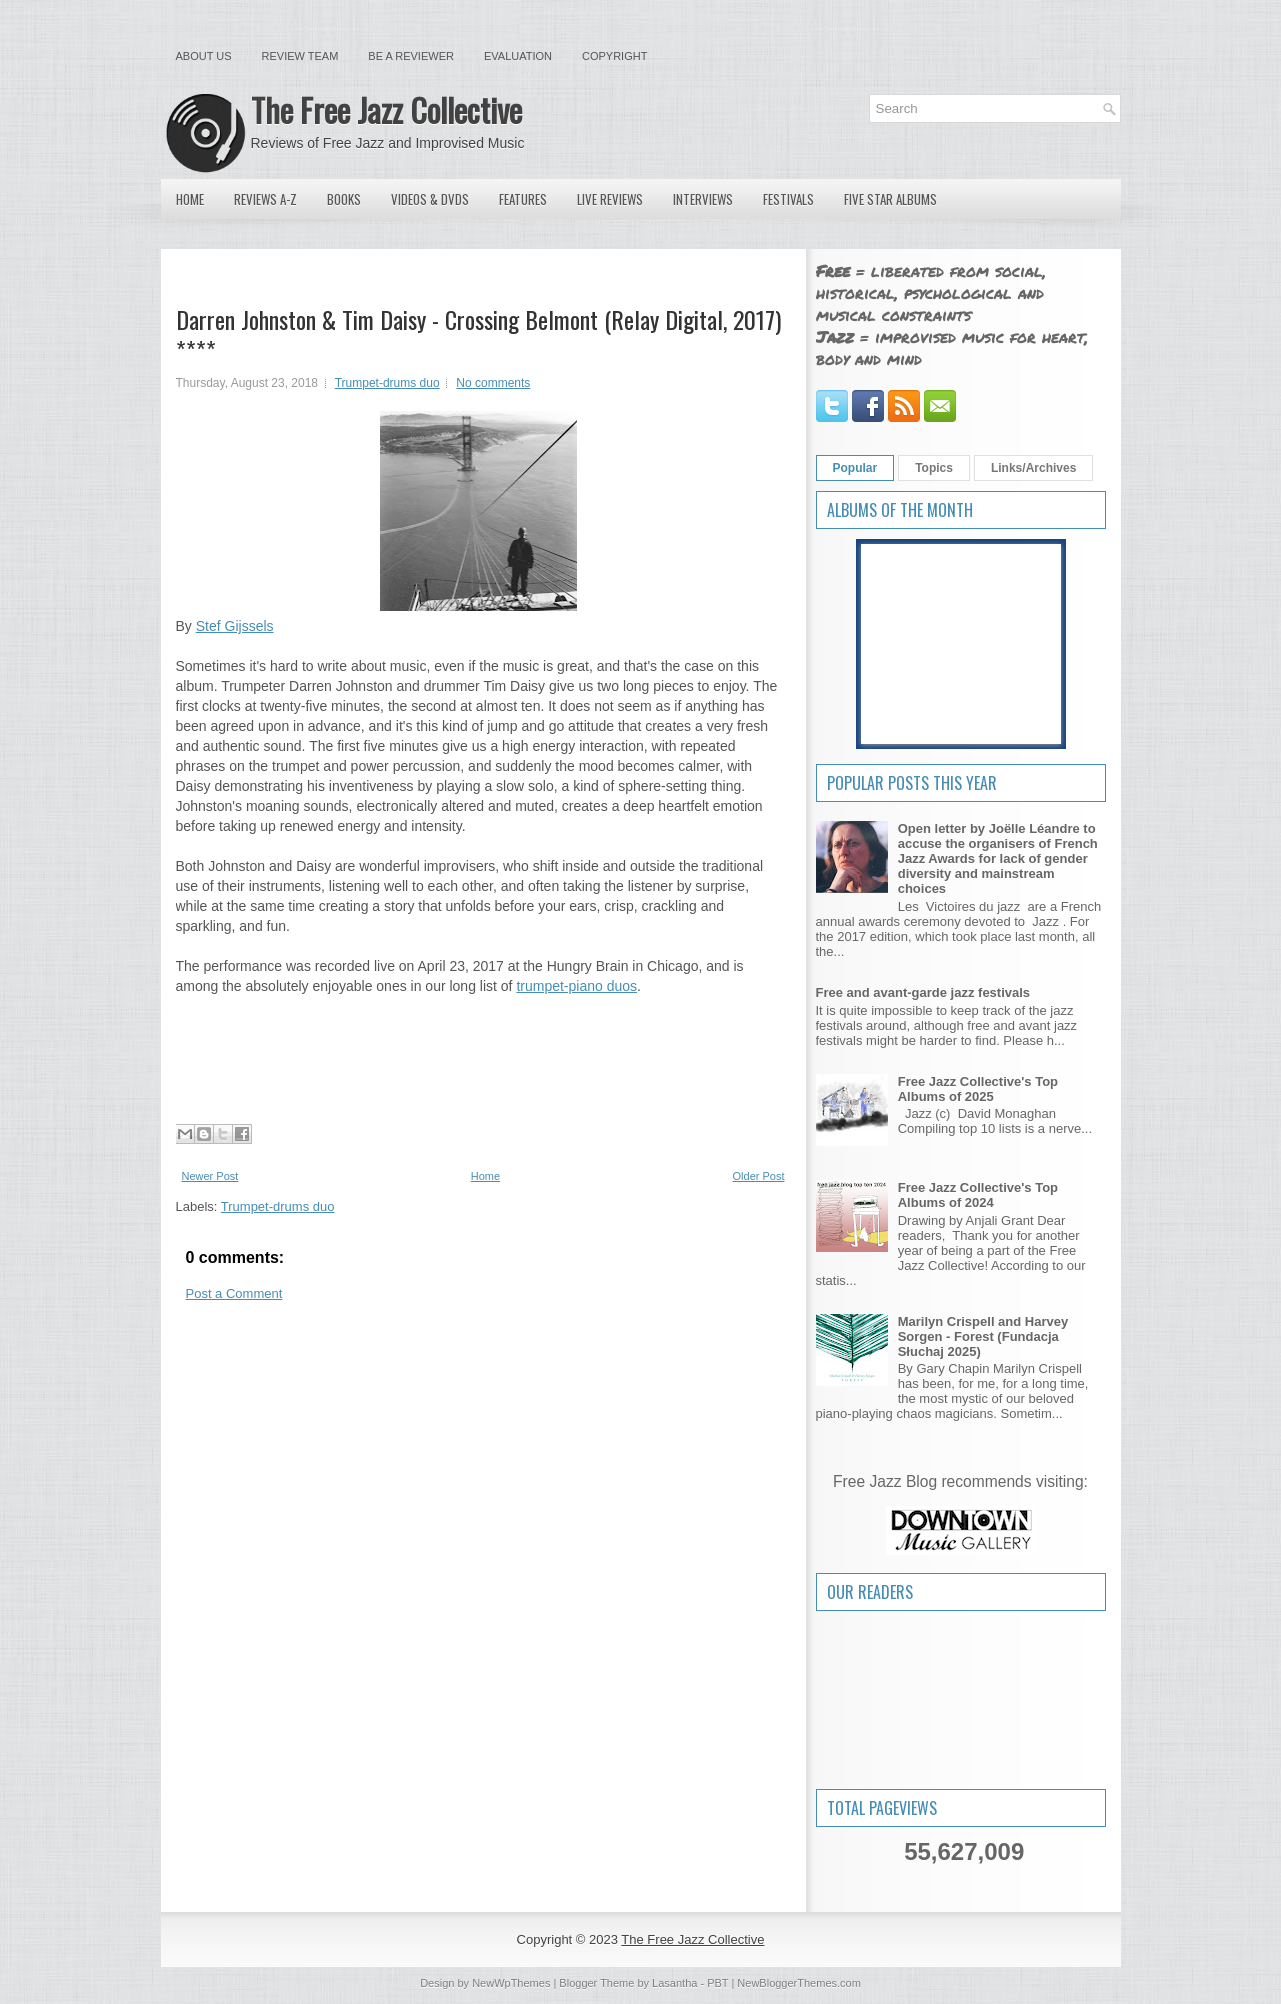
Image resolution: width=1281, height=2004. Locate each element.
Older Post (759, 1176)
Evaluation (518, 56)
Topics (934, 468)
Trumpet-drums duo (387, 383)
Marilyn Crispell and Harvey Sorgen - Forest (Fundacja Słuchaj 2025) (983, 1336)
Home (190, 199)
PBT (717, 1983)
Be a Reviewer (411, 56)
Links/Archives (1033, 468)
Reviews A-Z (265, 199)
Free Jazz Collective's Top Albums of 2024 (978, 1195)
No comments (493, 383)
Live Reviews (610, 199)
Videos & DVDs (430, 199)
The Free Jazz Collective (386, 109)
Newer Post (210, 1176)
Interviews (703, 199)
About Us (204, 56)
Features (523, 199)
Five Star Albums (890, 199)
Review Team (300, 56)
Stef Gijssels (235, 626)
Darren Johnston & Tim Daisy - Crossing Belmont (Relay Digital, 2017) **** (478, 334)
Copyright (614, 56)
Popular (855, 468)
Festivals (788, 199)
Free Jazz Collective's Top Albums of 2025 (978, 1089)
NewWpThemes (511, 1983)
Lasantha (674, 1983)
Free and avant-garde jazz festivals (923, 992)
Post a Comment (234, 1293)
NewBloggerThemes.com (799, 1983)
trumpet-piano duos (576, 986)
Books (344, 199)
